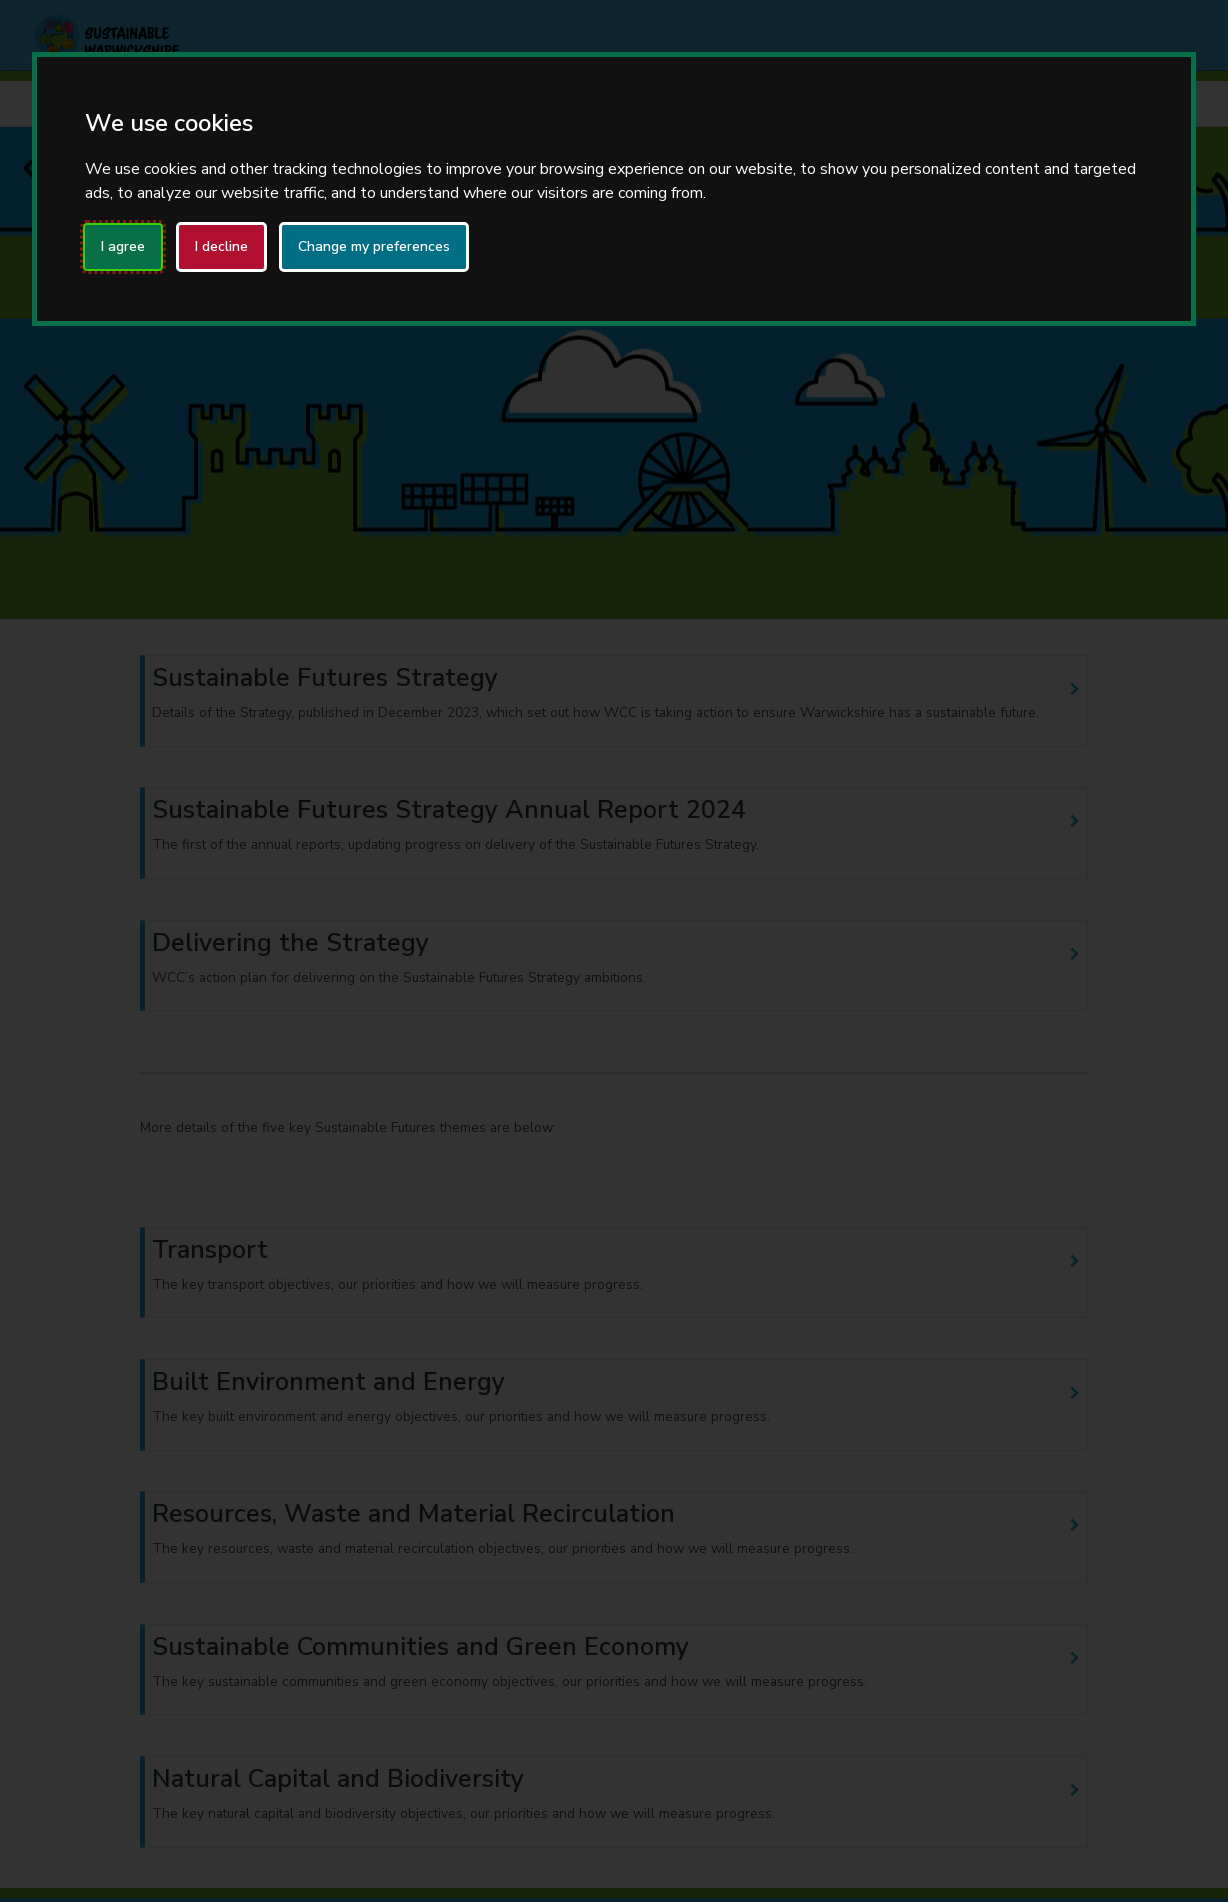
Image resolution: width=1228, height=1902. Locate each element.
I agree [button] (123, 246)
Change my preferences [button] (374, 246)
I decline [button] (221, 246)
